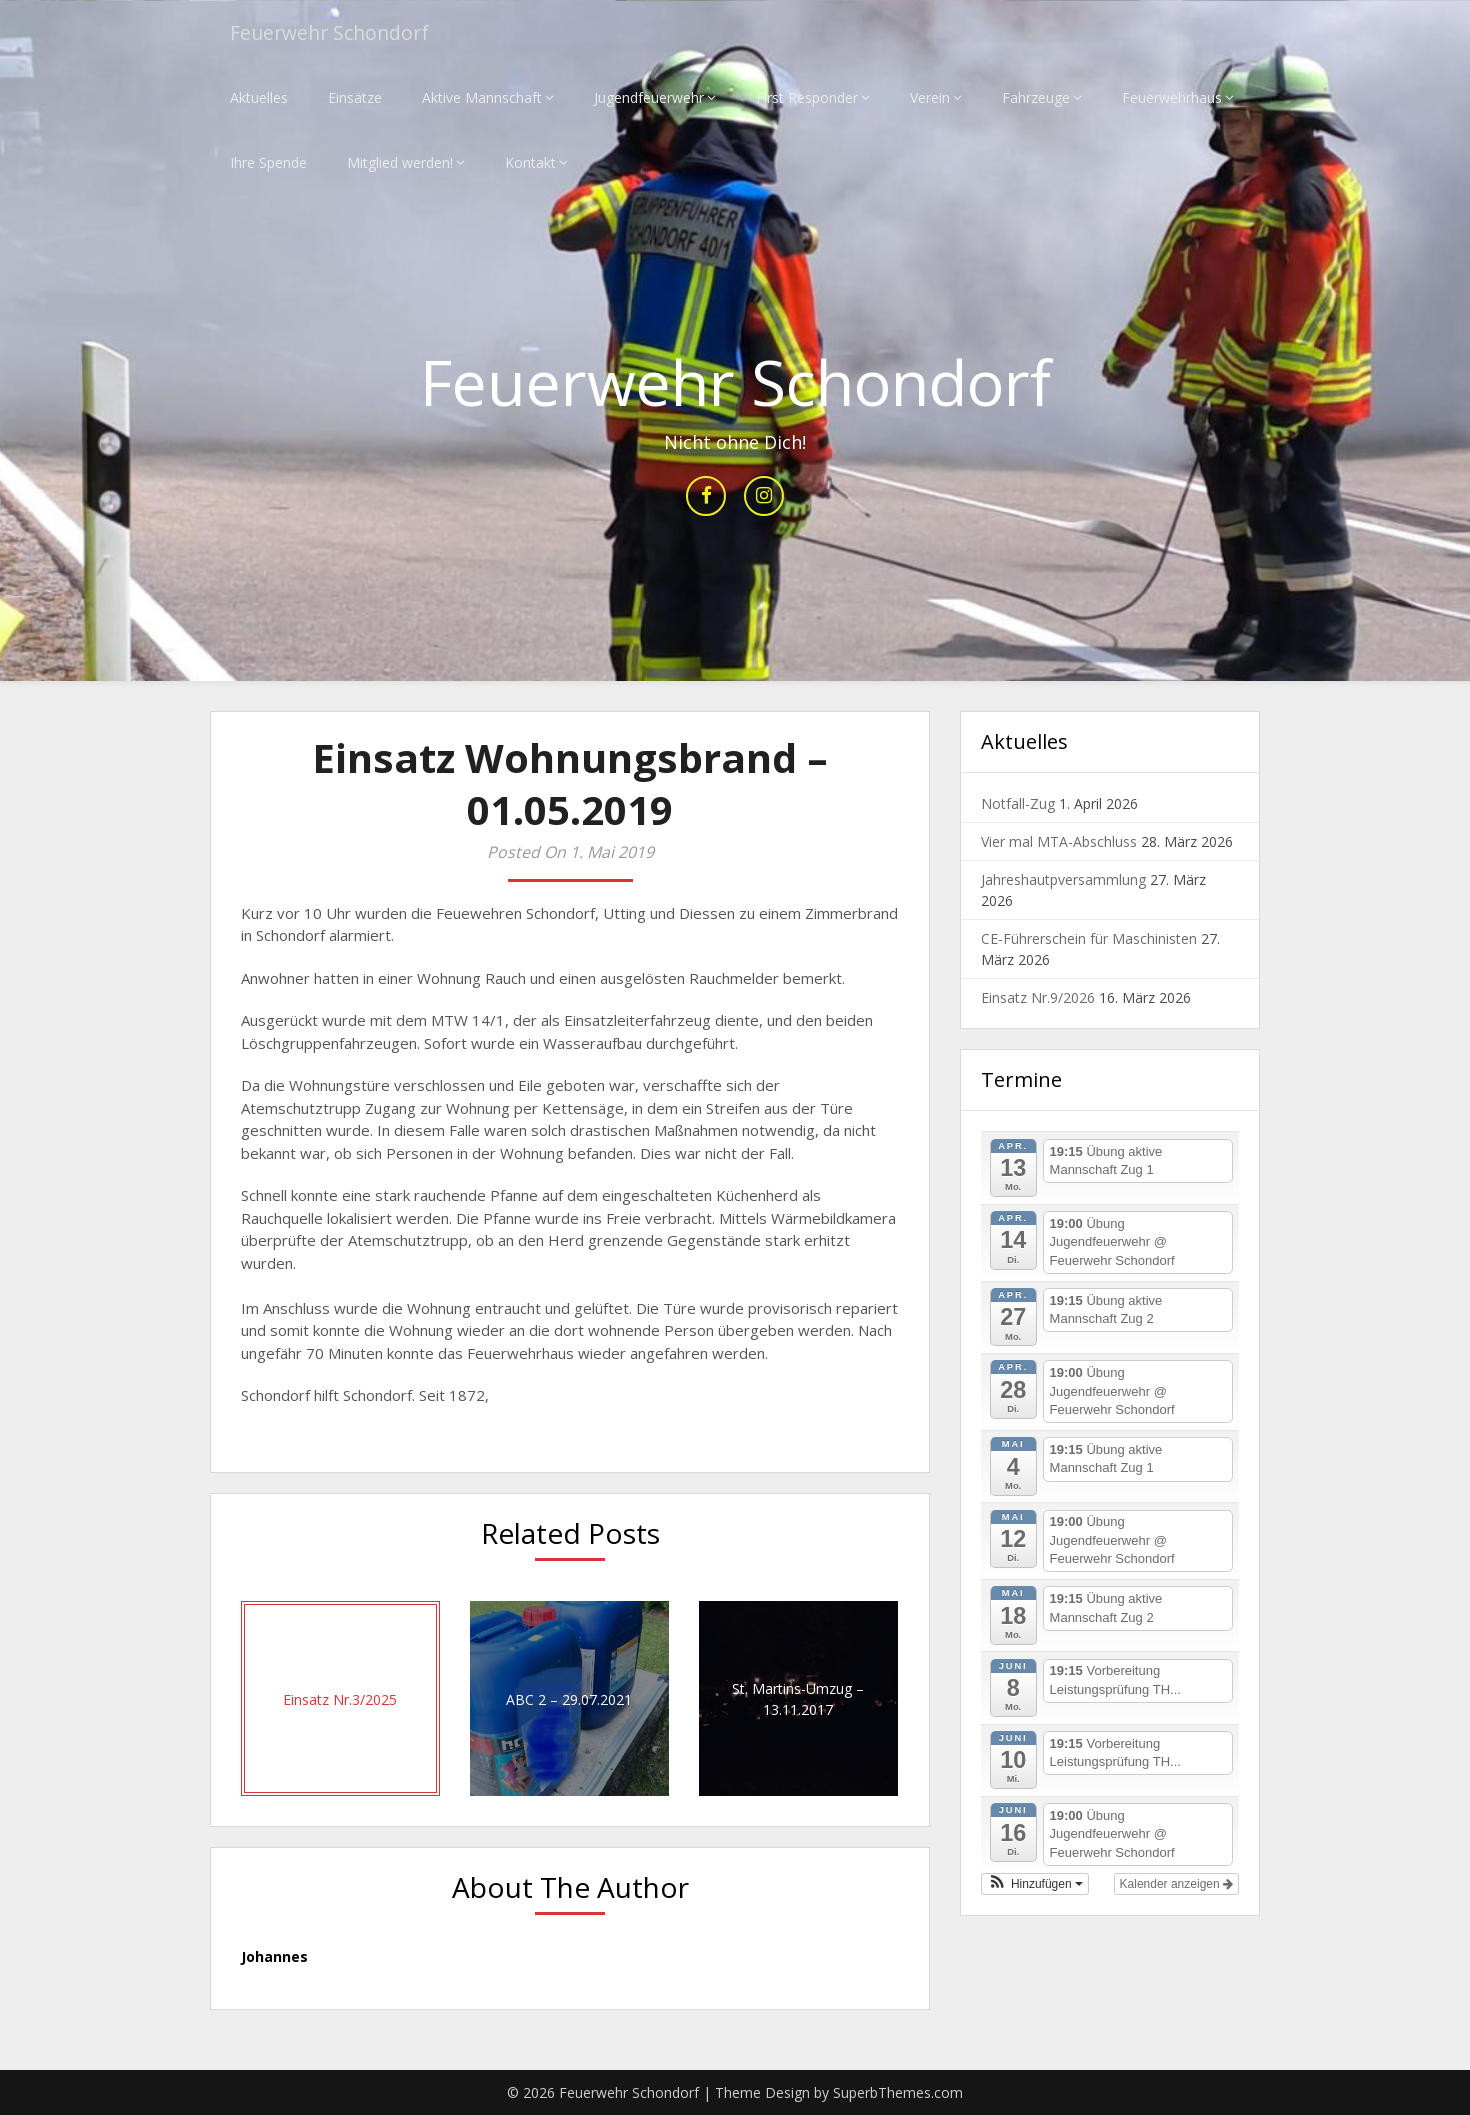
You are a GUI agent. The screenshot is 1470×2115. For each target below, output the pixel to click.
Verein (930, 97)
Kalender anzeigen (1176, 1884)
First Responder (807, 97)
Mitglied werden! (400, 162)
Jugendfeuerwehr (649, 97)
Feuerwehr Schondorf (333, 32)
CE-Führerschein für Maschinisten (1089, 939)
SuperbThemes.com (898, 2092)
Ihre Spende (268, 162)
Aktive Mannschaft (482, 97)
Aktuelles (259, 97)
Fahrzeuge (1036, 97)
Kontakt (530, 162)
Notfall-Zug (1018, 804)
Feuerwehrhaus (1172, 97)
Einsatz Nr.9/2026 (1038, 998)
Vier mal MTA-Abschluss (1059, 842)
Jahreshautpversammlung (1063, 880)
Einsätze (355, 97)
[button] (1035, 1884)
